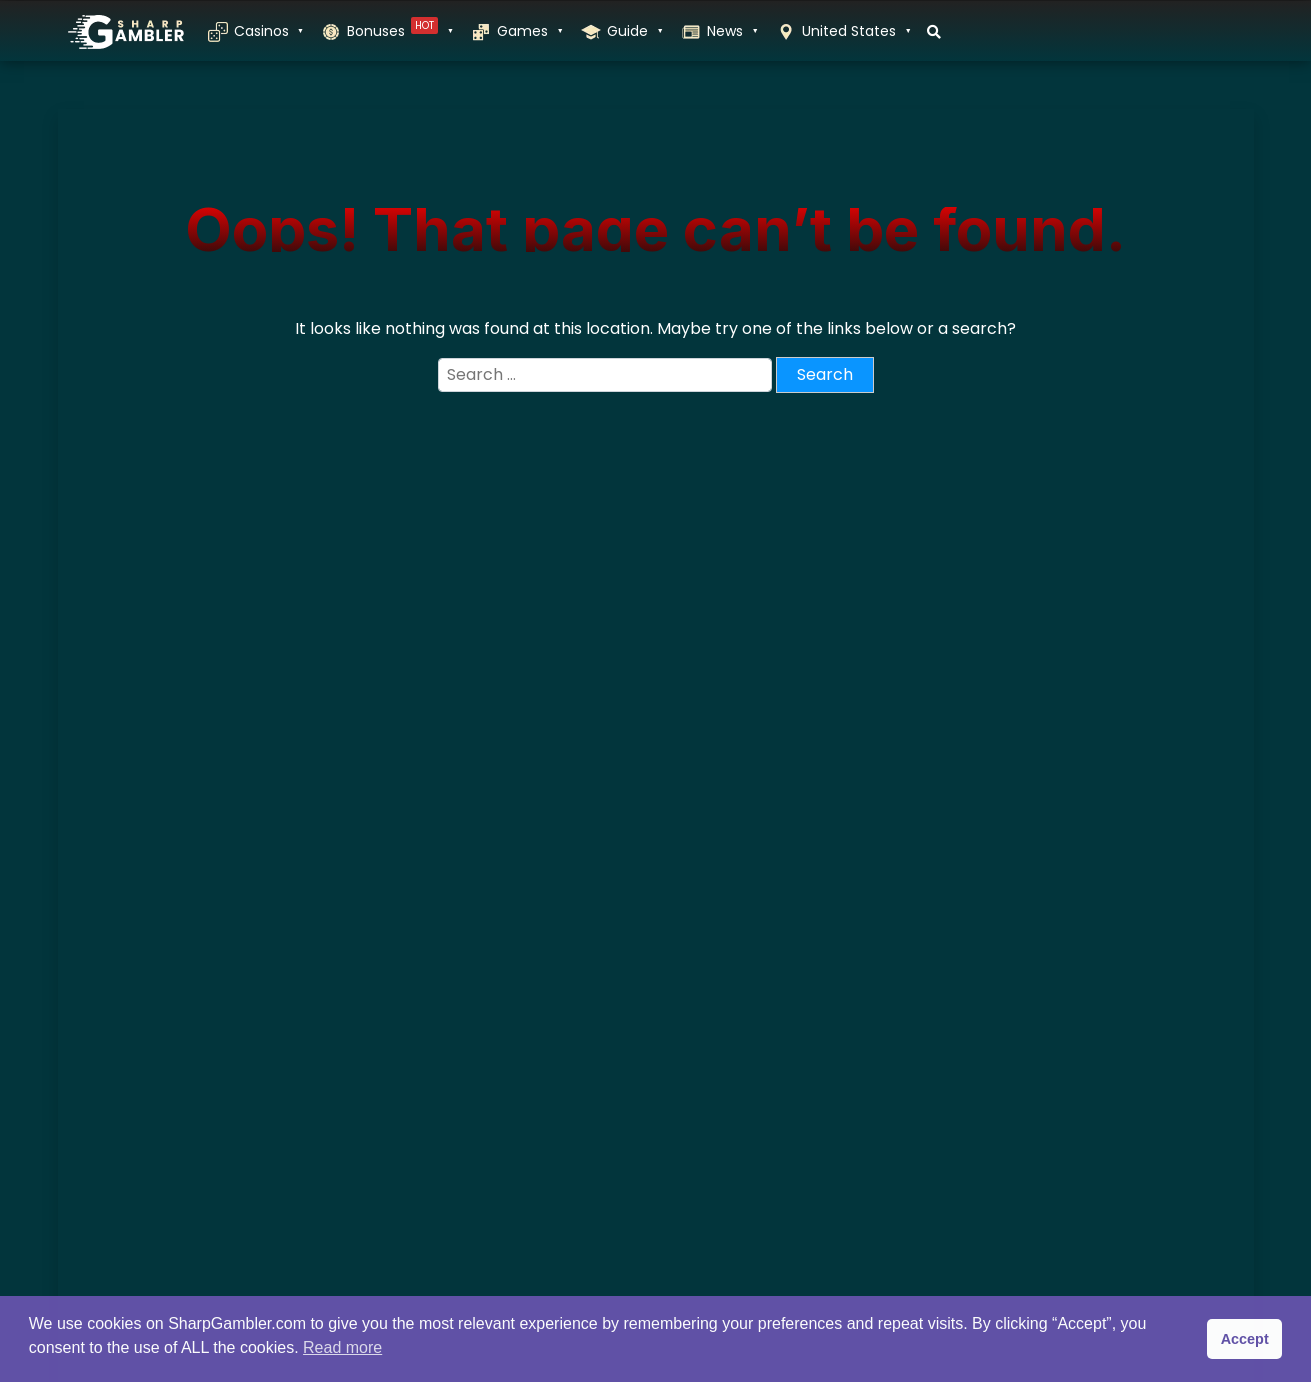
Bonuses (399, 31)
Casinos (268, 31)
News (731, 31)
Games (529, 31)
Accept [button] (1245, 1339)
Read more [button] (342, 1347)
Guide (634, 31)
